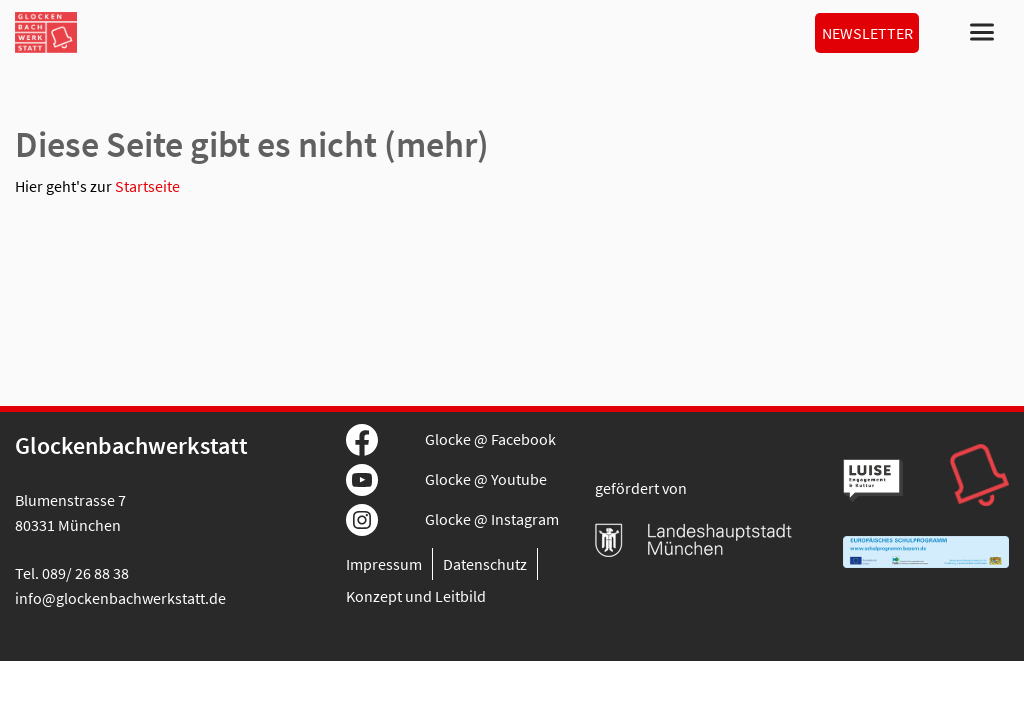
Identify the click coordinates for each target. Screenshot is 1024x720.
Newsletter (867, 33)
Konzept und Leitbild (416, 596)
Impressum (384, 564)
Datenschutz (485, 564)
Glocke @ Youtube (486, 479)
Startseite (147, 186)
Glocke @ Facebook (490, 439)
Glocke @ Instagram (492, 519)
